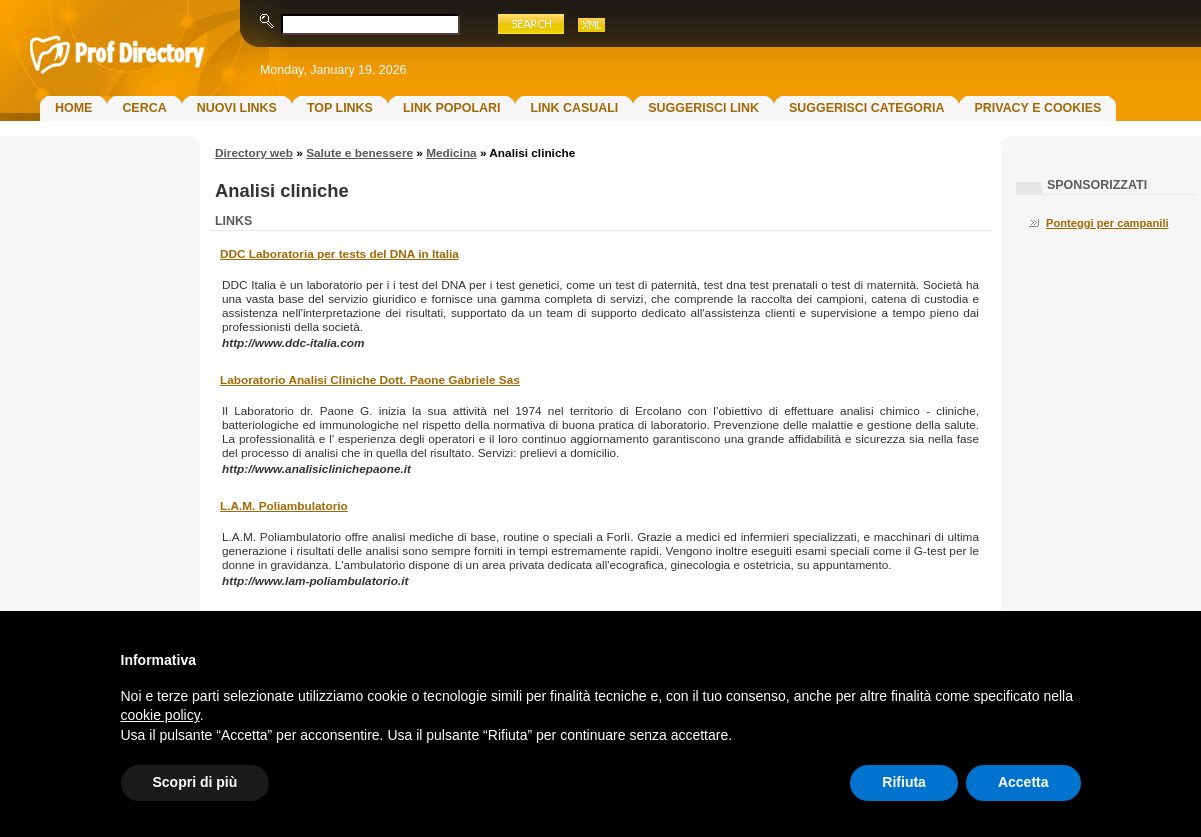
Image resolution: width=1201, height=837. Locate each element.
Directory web (254, 153)
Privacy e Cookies (1037, 108)
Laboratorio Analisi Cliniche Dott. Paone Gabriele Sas (370, 380)
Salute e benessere (359, 153)
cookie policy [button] (160, 715)
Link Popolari (452, 108)
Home (73, 108)
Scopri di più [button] (195, 782)
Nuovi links (237, 108)
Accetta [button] (1023, 782)
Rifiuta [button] (904, 782)
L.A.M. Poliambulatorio (284, 506)
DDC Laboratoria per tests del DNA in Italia (339, 254)
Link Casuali (574, 108)
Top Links (340, 108)
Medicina (451, 153)
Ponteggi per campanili (1107, 223)
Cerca (144, 108)
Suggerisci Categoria (866, 108)
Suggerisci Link (703, 108)
